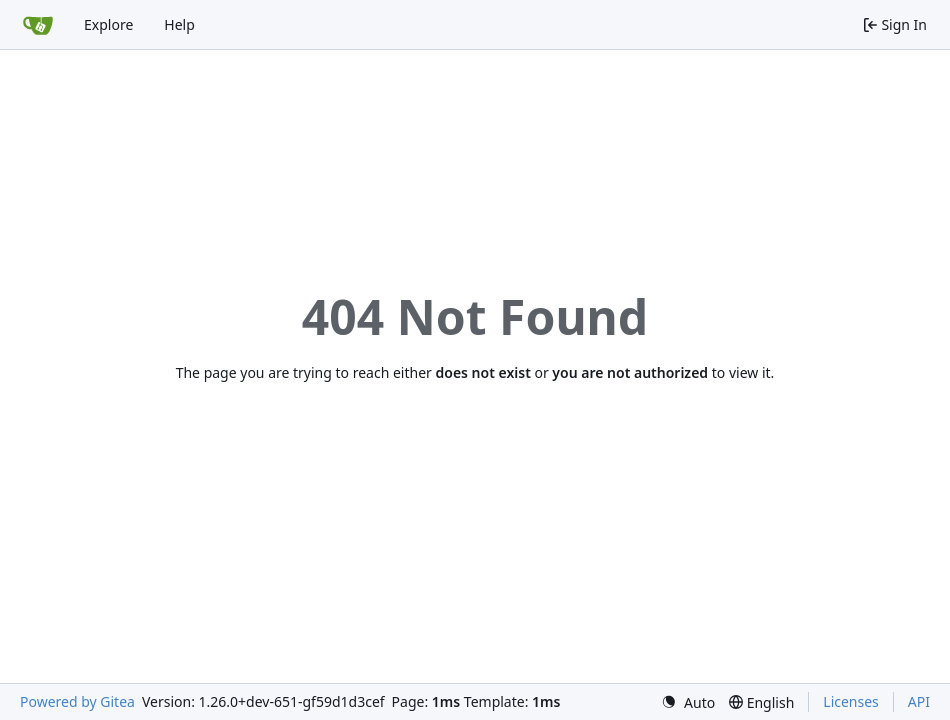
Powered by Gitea (77, 701)
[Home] (38, 25)
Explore (108, 24)
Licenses (851, 701)
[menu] (688, 702)
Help (179, 24)
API (919, 701)
